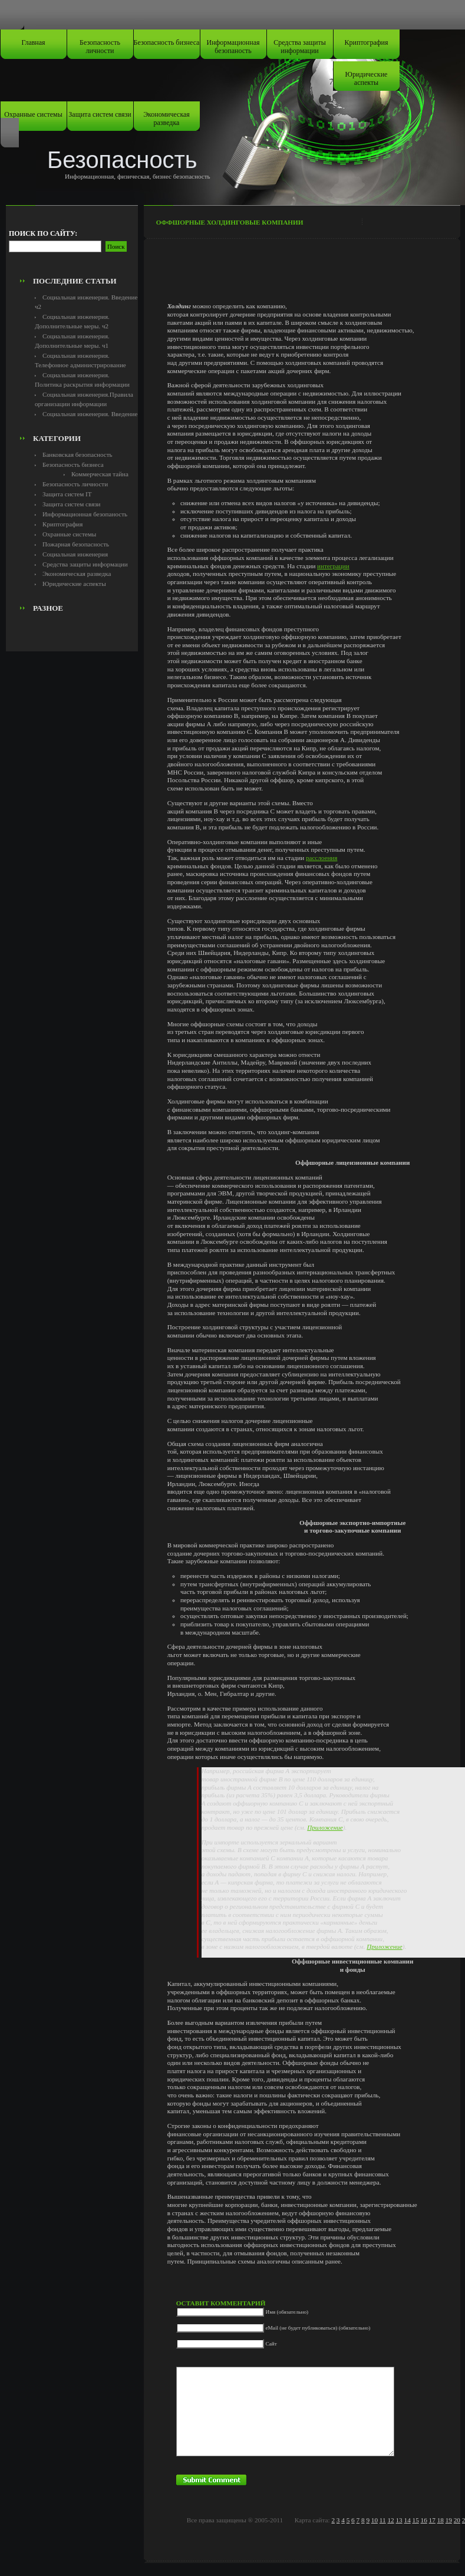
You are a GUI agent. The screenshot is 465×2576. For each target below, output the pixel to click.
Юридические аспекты (366, 78)
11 (383, 2520)
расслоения (322, 857)
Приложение (325, 1827)
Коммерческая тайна (99, 473)
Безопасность (122, 160)
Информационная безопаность (233, 46)
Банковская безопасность (77, 454)
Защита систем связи (99, 114)
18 (440, 2520)
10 (374, 2520)
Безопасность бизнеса (167, 42)
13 (398, 2520)
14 (407, 2520)
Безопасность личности (100, 46)
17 (432, 2520)
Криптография (366, 42)
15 (416, 2520)
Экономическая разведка (166, 118)
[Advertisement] (75, 245)
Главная (33, 42)
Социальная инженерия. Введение (89, 413)
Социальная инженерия (75, 554)
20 (457, 2520)
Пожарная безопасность (75, 544)
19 (449, 2520)
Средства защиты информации (299, 46)
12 (390, 2520)
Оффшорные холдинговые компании (230, 222)
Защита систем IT (67, 494)
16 (424, 2520)
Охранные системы (33, 114)
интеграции (333, 565)
